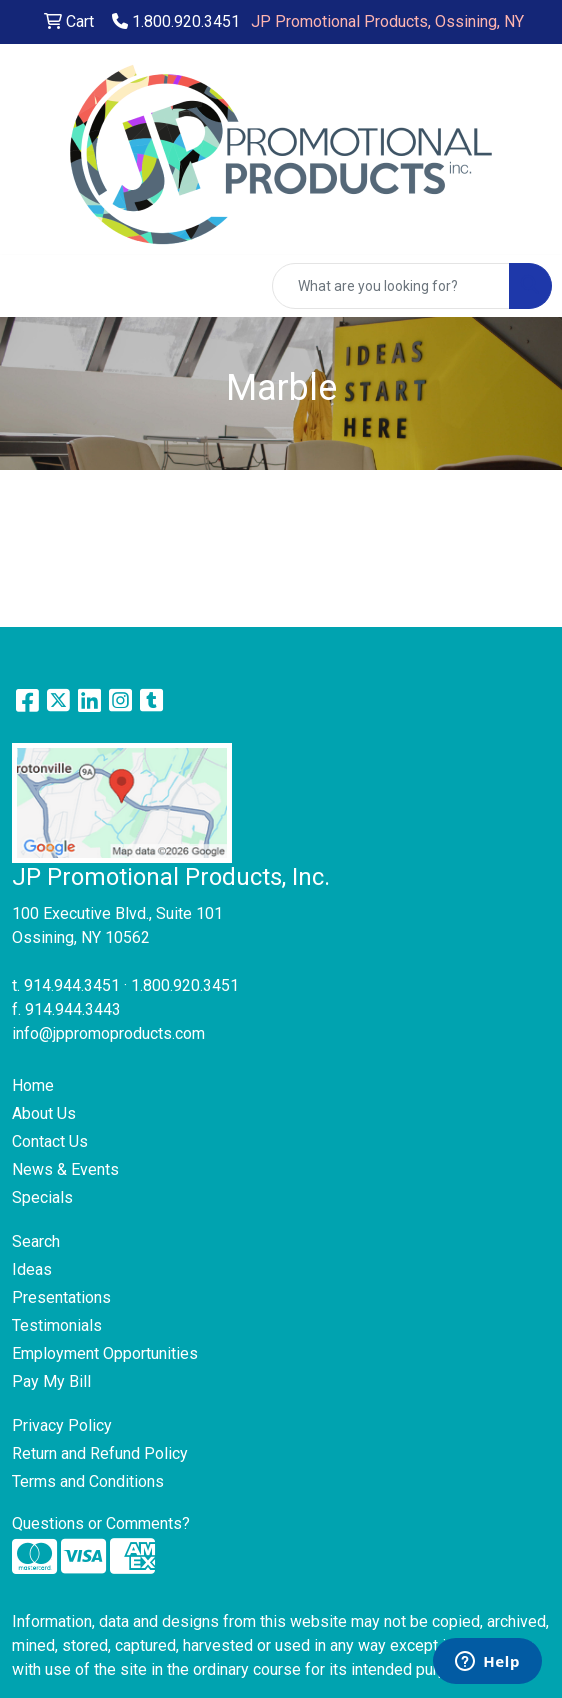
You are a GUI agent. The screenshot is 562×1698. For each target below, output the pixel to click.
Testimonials (57, 1325)
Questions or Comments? (101, 1523)
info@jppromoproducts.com (108, 1033)
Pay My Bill (51, 1381)
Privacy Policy (62, 1425)
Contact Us (50, 1141)
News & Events (65, 1169)
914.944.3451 (72, 985)
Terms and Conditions (88, 1481)
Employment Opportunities (105, 1353)
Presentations (61, 1297)
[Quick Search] (391, 286)
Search (36, 1241)
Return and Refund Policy (100, 1453)
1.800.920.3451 (176, 21)
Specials (42, 1197)
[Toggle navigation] (31, 286)
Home (33, 1085)
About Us (44, 1113)
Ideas (32, 1269)
